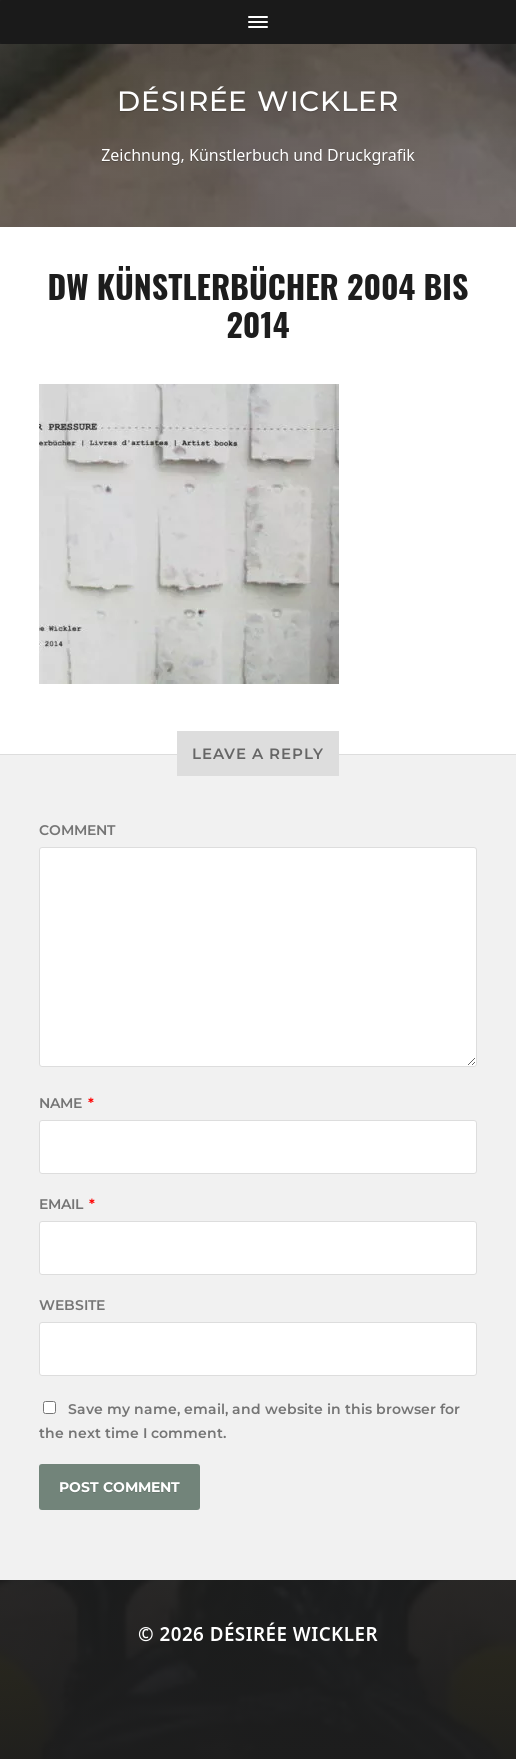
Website (72, 1305)
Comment (77, 830)
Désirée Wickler (258, 101)
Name (66, 1103)
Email (67, 1204)
